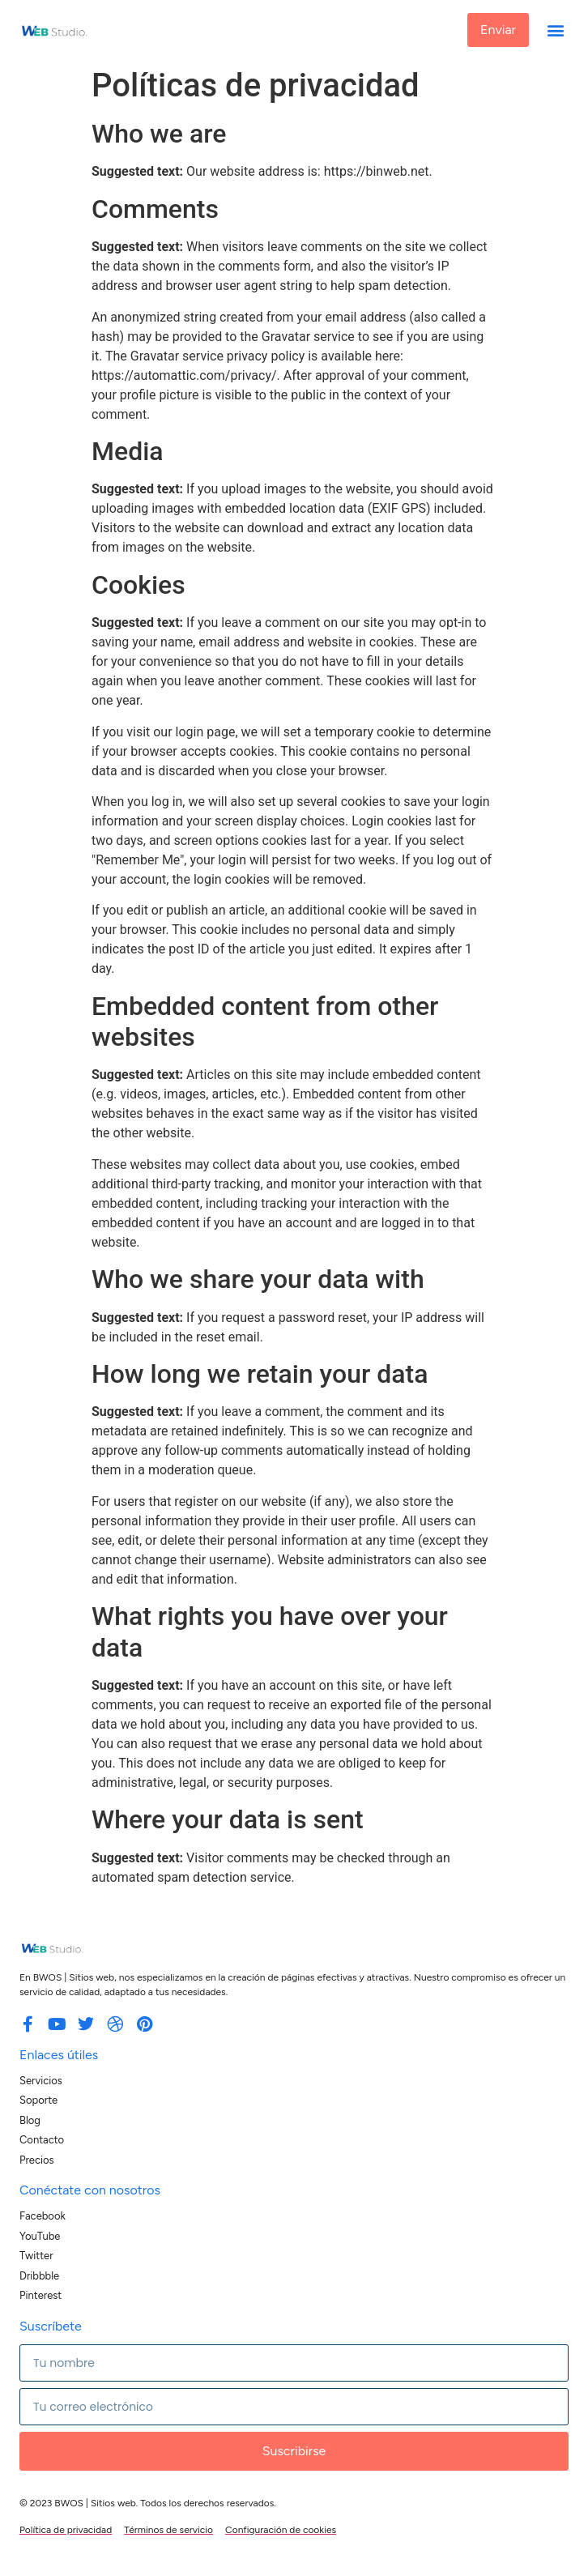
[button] (555, 30)
